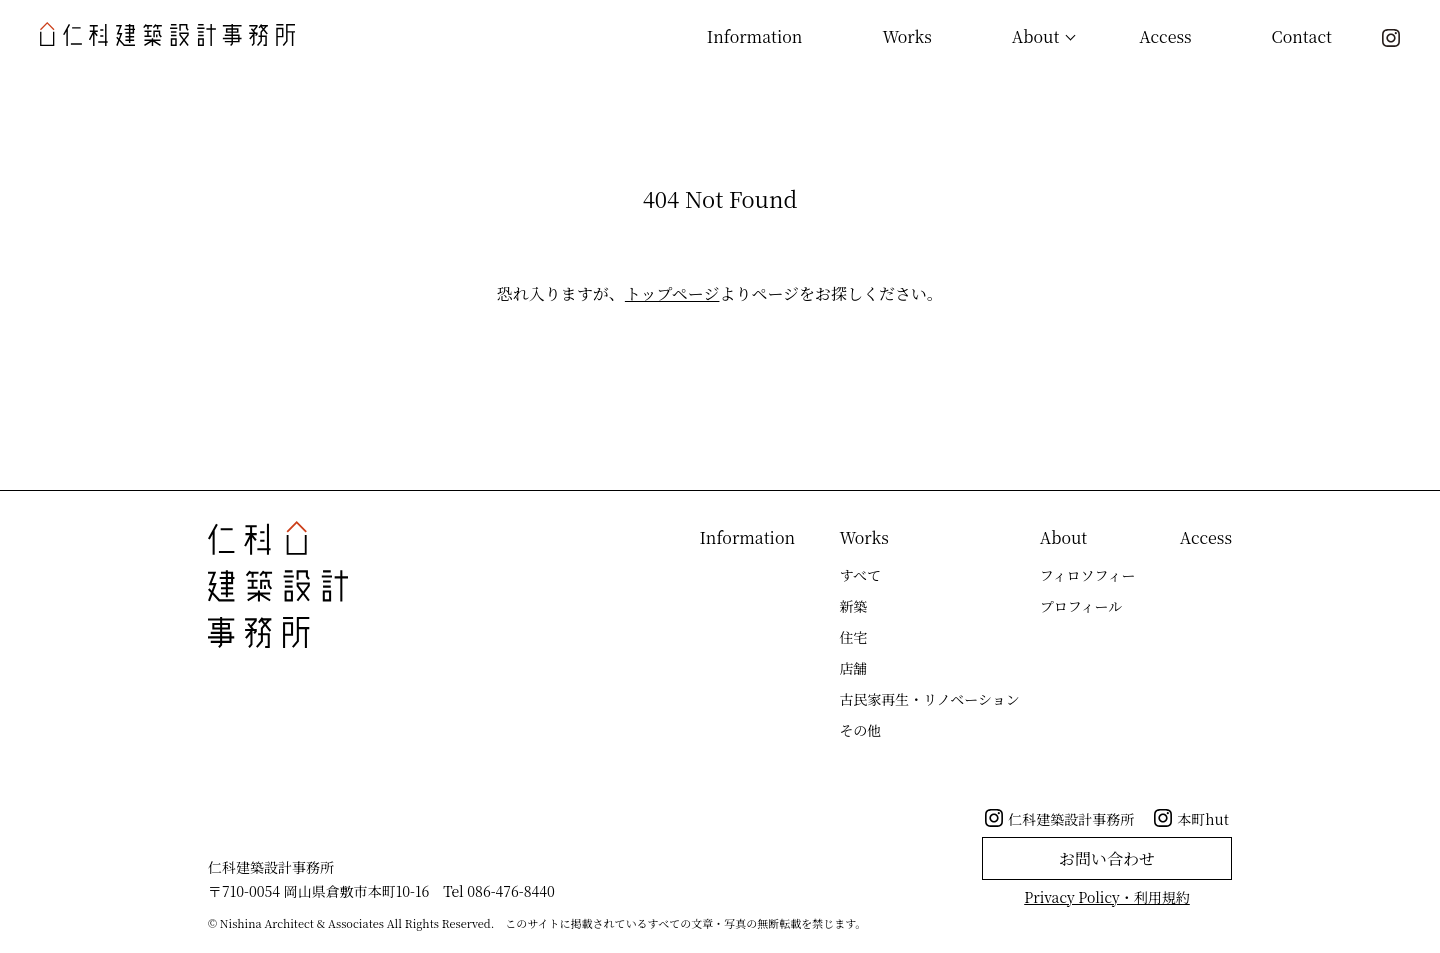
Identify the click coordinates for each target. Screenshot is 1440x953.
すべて (860, 575)
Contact (1302, 36)
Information (755, 36)
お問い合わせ (1107, 858)
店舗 (853, 668)
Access (1165, 36)
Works (906, 36)
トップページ (672, 293)
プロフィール (1081, 606)
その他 (860, 730)
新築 (853, 606)
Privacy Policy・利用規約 (1107, 897)
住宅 (853, 637)
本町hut (1203, 819)
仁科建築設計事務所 (1071, 819)
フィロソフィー (1088, 575)
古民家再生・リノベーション (929, 699)
